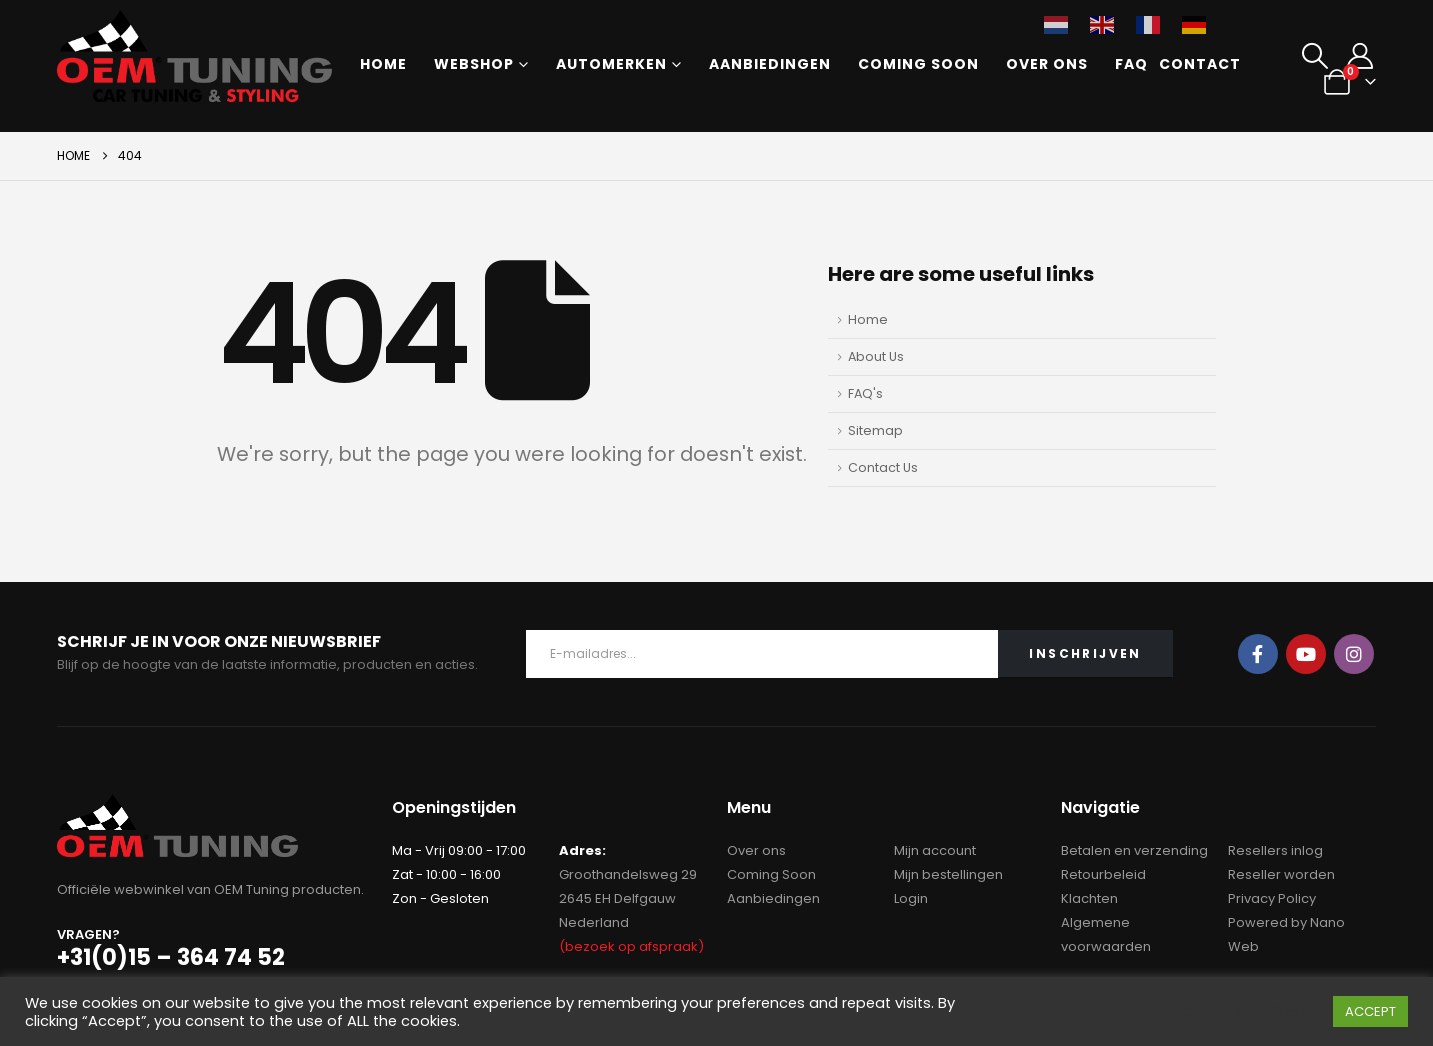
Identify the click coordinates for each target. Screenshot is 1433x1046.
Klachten (1089, 898)
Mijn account (935, 850)
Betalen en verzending (1134, 850)
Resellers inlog (1275, 850)
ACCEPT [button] (1370, 1011)
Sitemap (875, 430)
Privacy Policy (1272, 898)
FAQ (1131, 64)
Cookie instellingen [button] (1250, 1012)
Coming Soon (918, 64)
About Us (876, 356)
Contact (1200, 64)
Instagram (1354, 654)
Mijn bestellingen (948, 874)
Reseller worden (1281, 874)
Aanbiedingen (770, 64)
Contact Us (883, 467)
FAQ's (865, 393)
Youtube (1306, 654)
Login (911, 898)
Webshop (474, 64)
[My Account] (1360, 56)
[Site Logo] (194, 56)
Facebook (1258, 654)
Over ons (1047, 64)
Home (383, 64)
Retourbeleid (1103, 874)
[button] (1314, 56)
